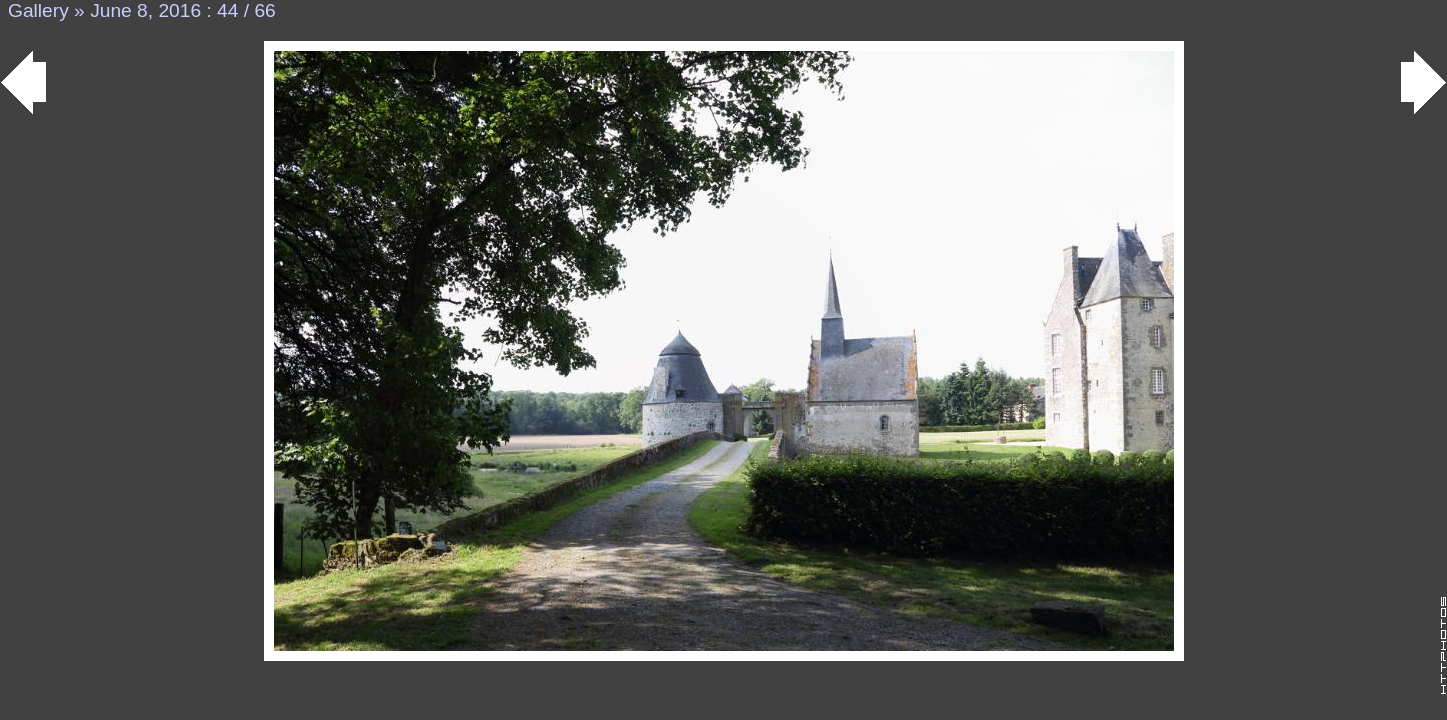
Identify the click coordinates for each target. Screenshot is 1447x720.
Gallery (38, 10)
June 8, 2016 (145, 10)
